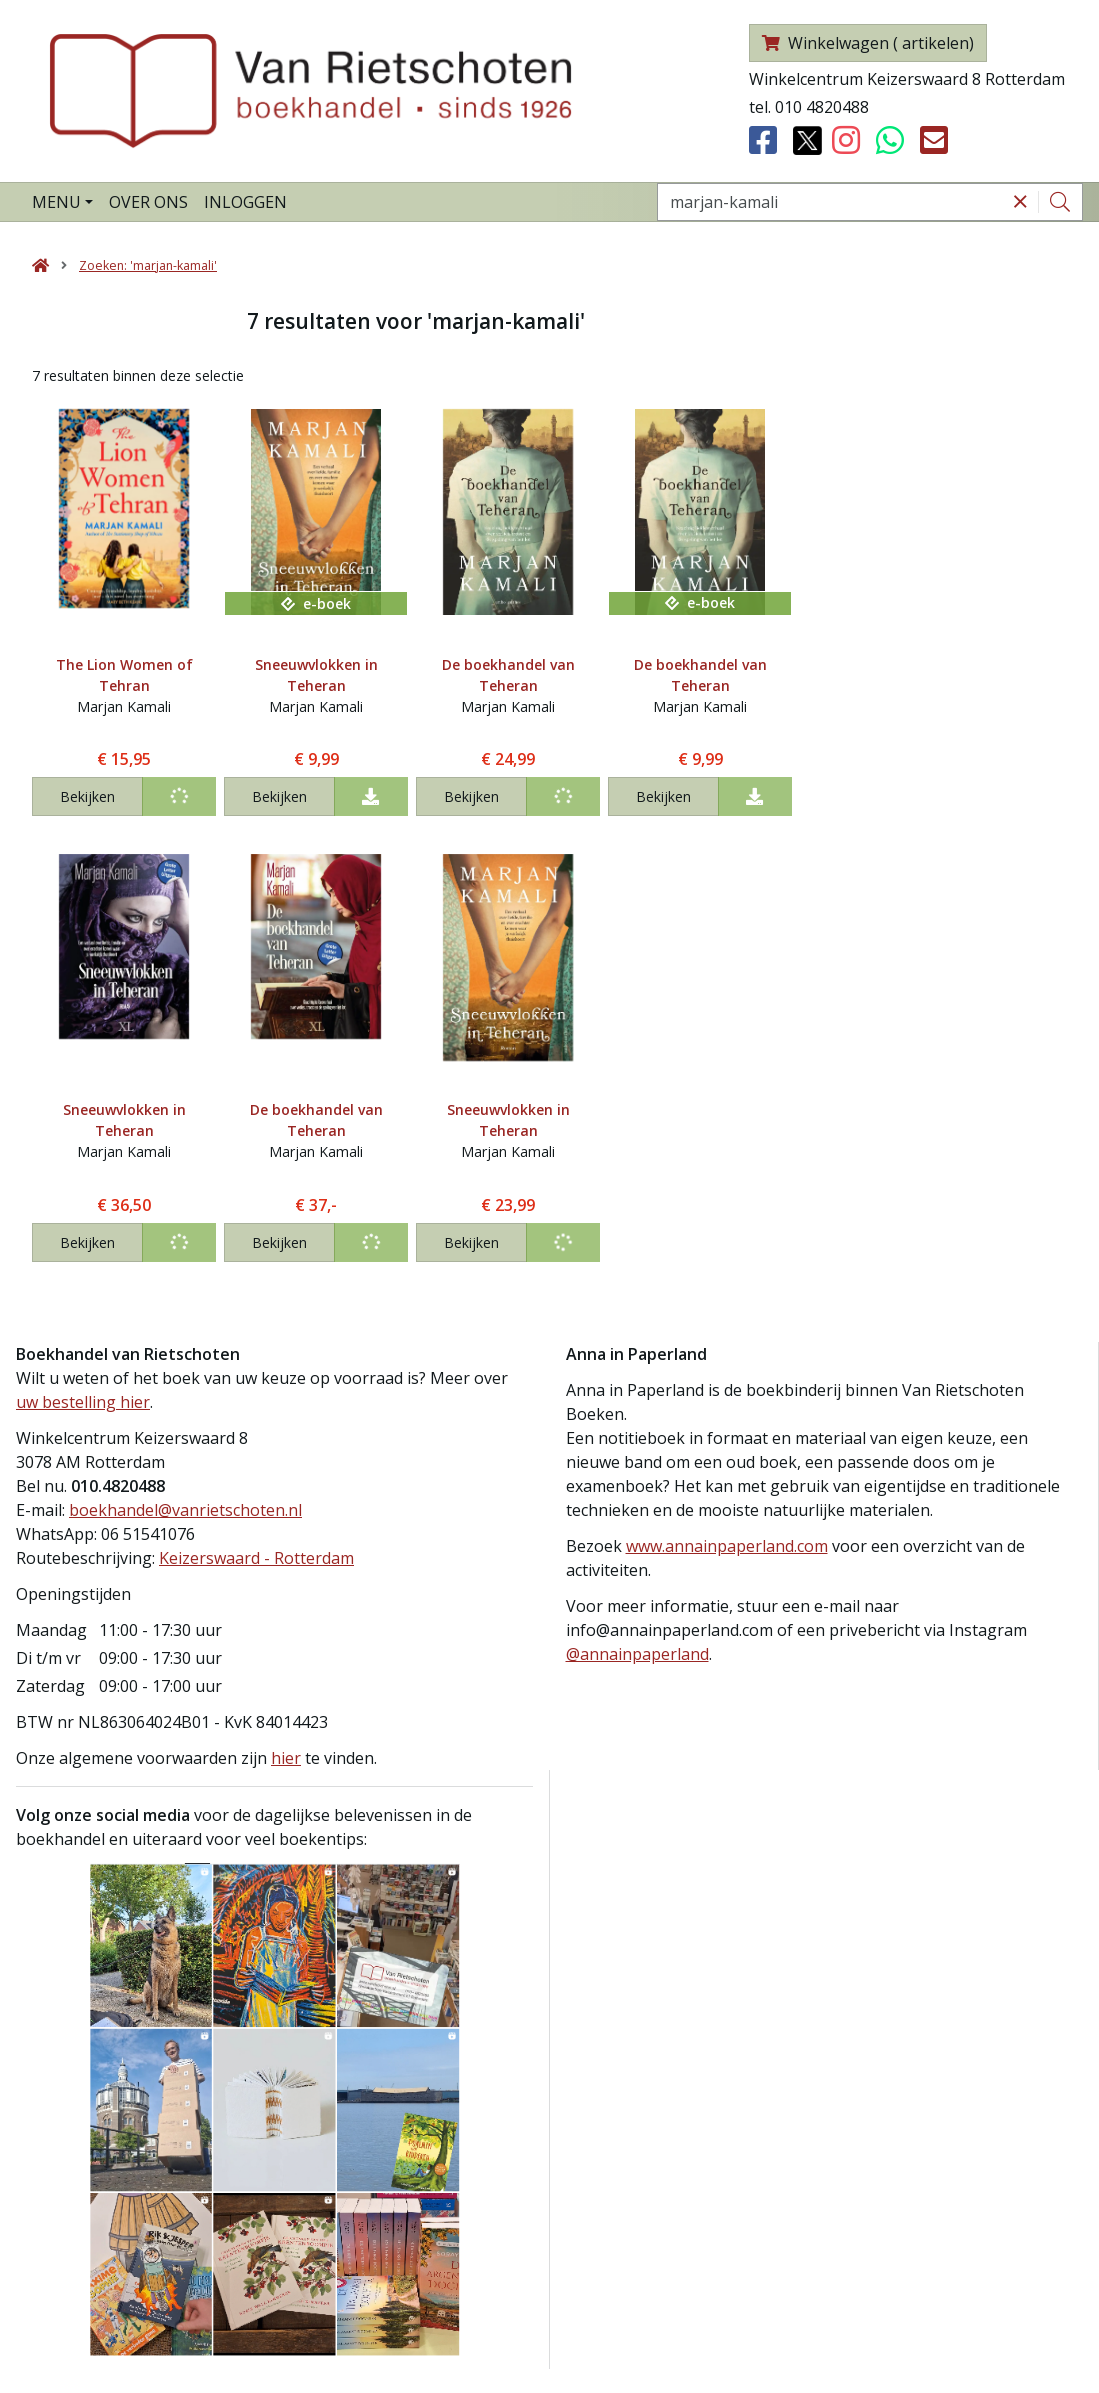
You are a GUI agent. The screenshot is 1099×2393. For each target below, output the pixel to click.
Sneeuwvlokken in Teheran (316, 675)
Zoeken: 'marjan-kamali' (148, 265)
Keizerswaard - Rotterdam (256, 1558)
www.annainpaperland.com (727, 1546)
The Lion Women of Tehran (124, 675)
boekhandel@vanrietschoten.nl (185, 1510)
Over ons (148, 202)
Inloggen (245, 202)
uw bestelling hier (83, 1402)
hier (286, 1758)
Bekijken (87, 796)
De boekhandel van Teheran (508, 675)
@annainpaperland (637, 1654)
